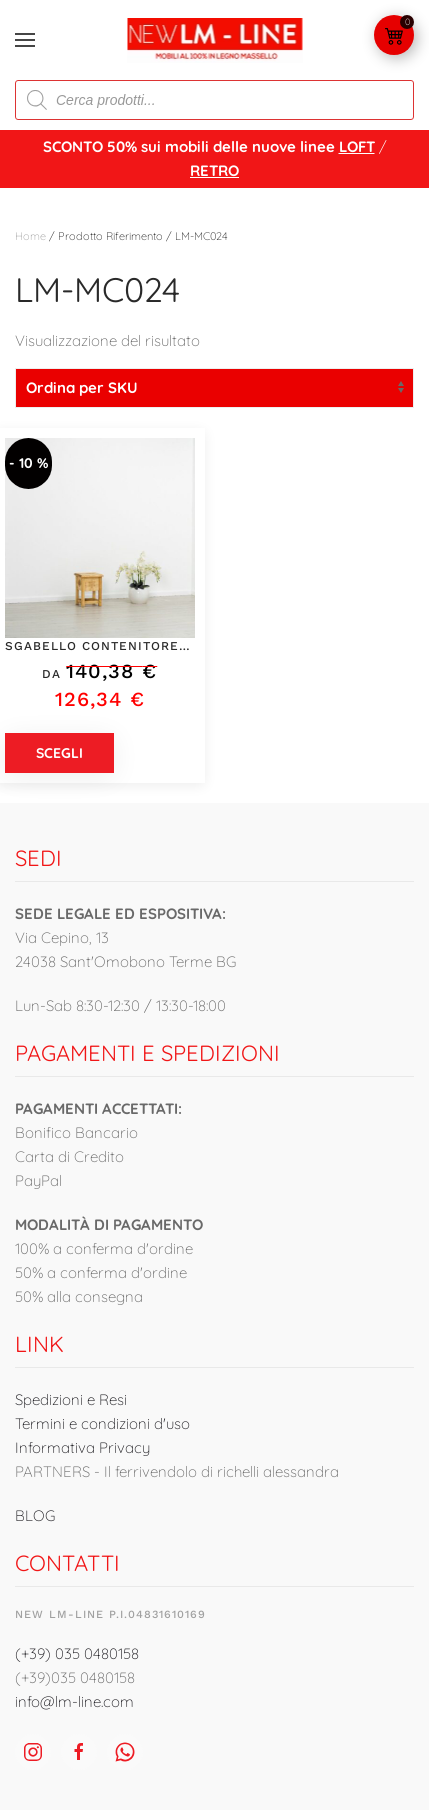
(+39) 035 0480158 (77, 1653)
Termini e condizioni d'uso (102, 1423)
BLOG (35, 1515)
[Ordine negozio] (214, 388)
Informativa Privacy (82, 1447)
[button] (25, 40)
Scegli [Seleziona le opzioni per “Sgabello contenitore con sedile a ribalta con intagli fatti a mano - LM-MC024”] (59, 753)
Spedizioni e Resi (71, 1399)
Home (30, 236)
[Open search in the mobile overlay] (214, 100)
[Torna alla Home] (214, 40)
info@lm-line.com (74, 1701)
